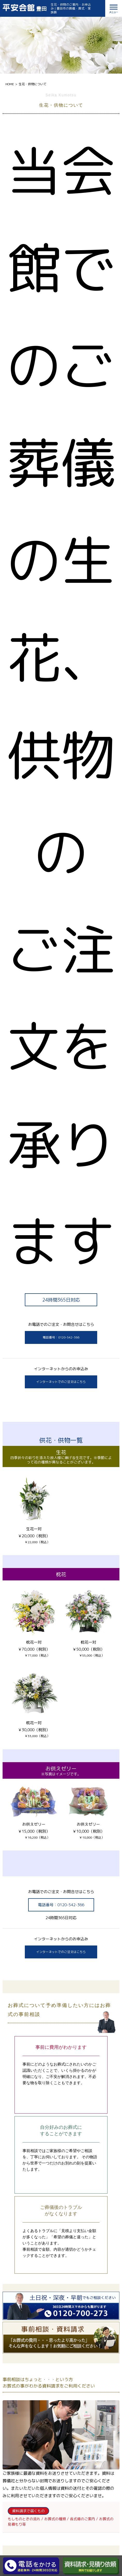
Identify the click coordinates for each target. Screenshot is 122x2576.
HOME (9, 84)
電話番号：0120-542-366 (61, 1337)
